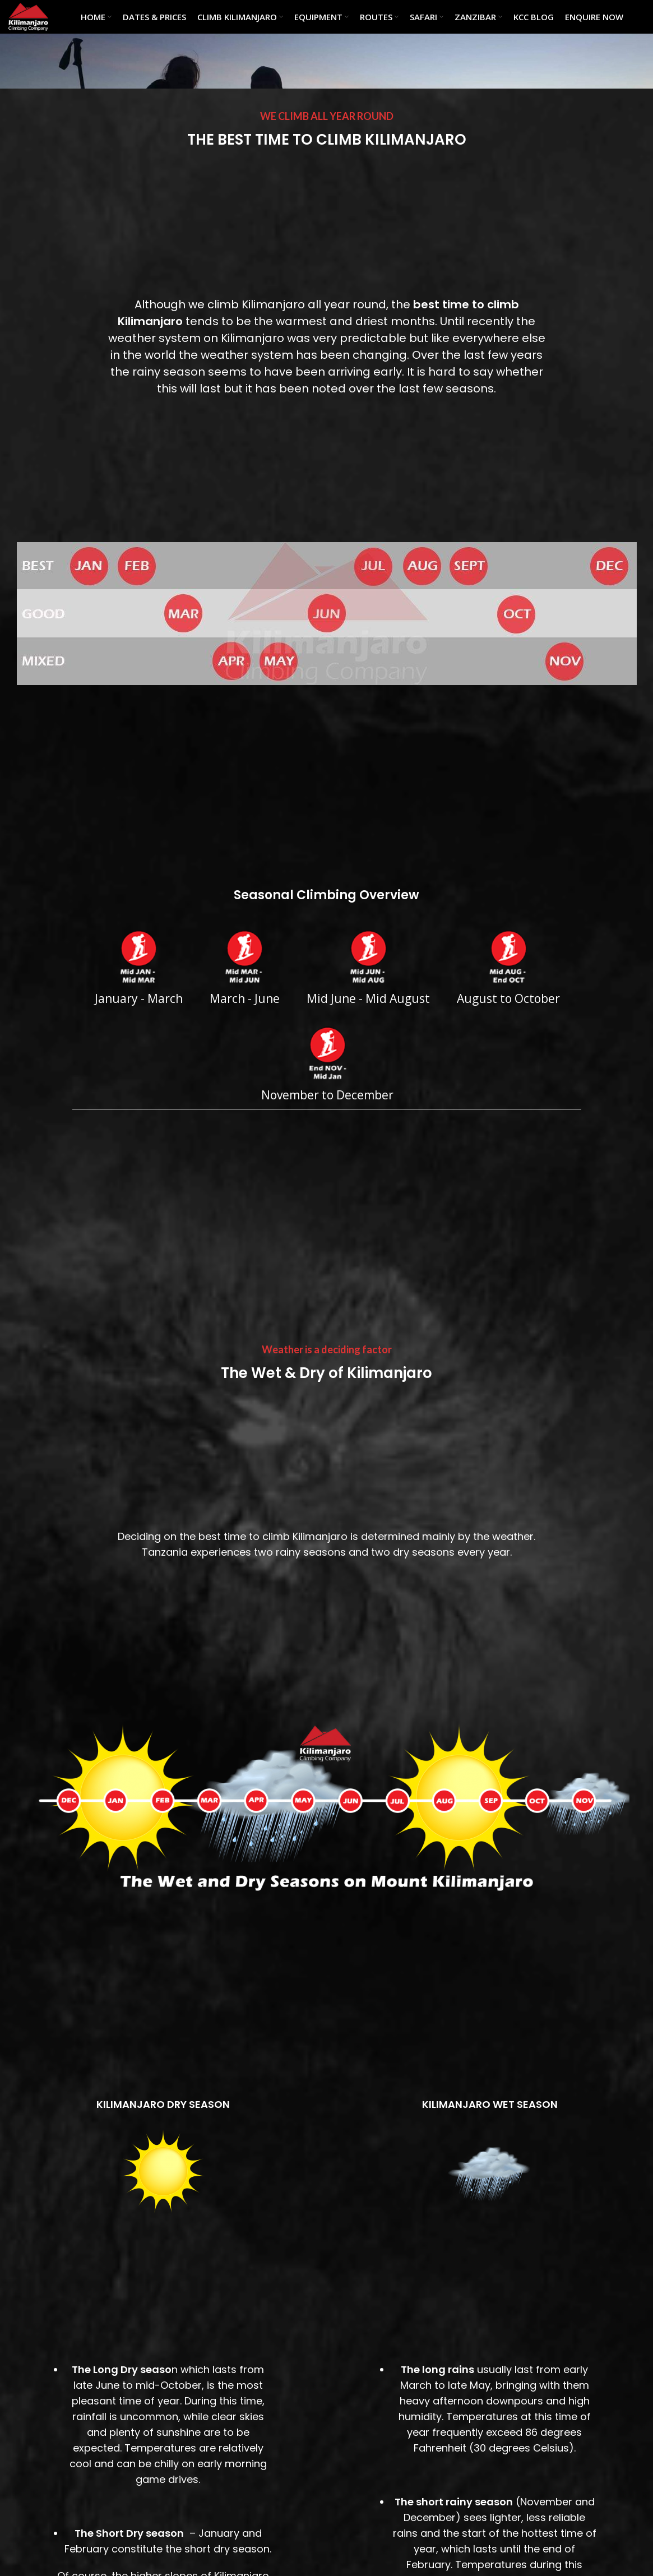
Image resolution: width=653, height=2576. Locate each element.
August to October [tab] (508, 967)
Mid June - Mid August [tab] (368, 967)
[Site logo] (28, 16)
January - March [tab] (139, 967)
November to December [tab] (327, 1064)
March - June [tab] (245, 967)
